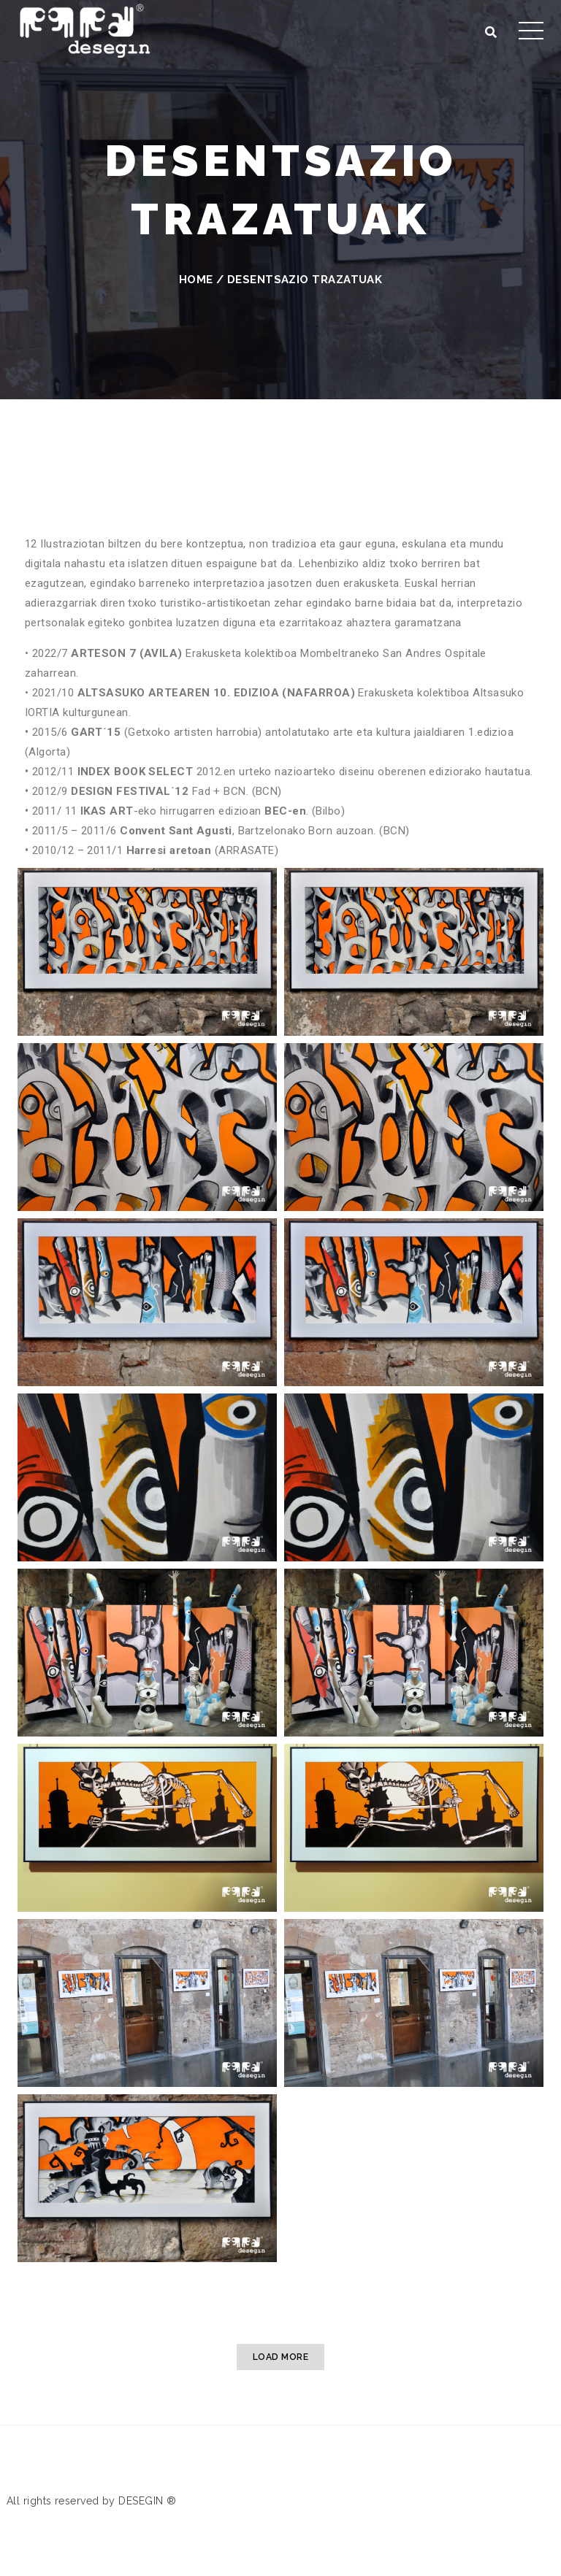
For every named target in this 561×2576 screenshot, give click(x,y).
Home (196, 279)
